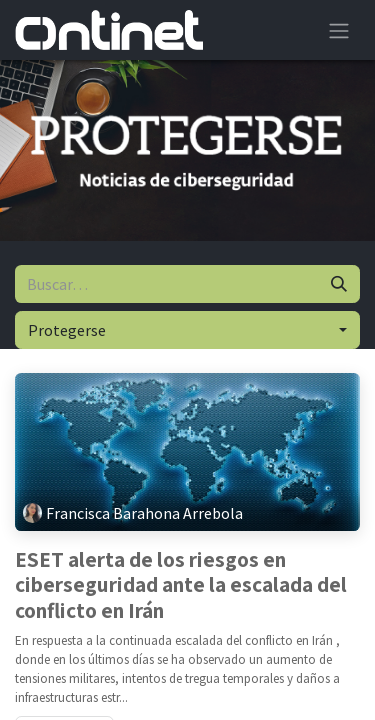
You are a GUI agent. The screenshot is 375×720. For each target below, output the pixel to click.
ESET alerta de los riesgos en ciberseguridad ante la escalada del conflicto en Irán (181, 585)
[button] (187, 330)
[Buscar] (339, 284)
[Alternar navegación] (339, 30)
